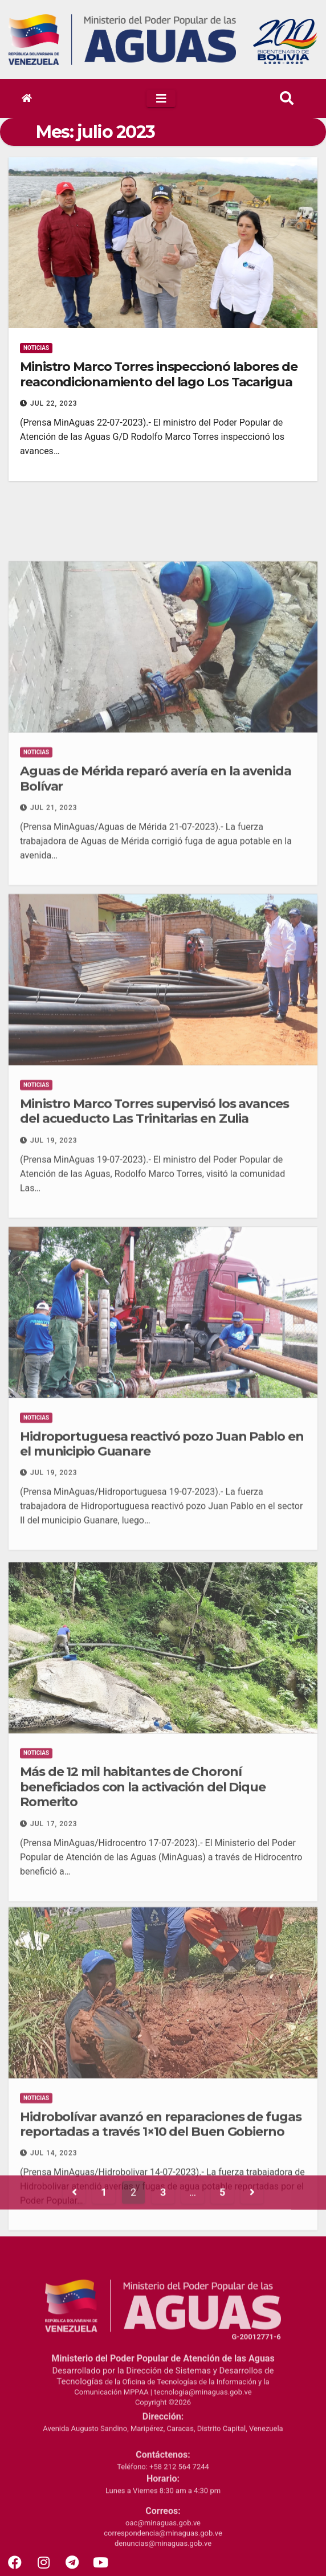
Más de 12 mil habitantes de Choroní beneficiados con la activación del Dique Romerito (143, 2053)
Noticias (36, 348)
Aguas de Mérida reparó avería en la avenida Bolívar (155, 1033)
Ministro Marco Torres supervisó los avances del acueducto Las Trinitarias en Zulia (154, 1366)
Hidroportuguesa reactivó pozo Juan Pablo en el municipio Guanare (162, 1698)
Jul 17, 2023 (54, 2090)
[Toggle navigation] (161, 98)
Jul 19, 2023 (54, 1395)
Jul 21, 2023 (54, 1063)
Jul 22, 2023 (54, 403)
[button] (286, 99)
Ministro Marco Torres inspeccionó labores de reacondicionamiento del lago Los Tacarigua (159, 374)
